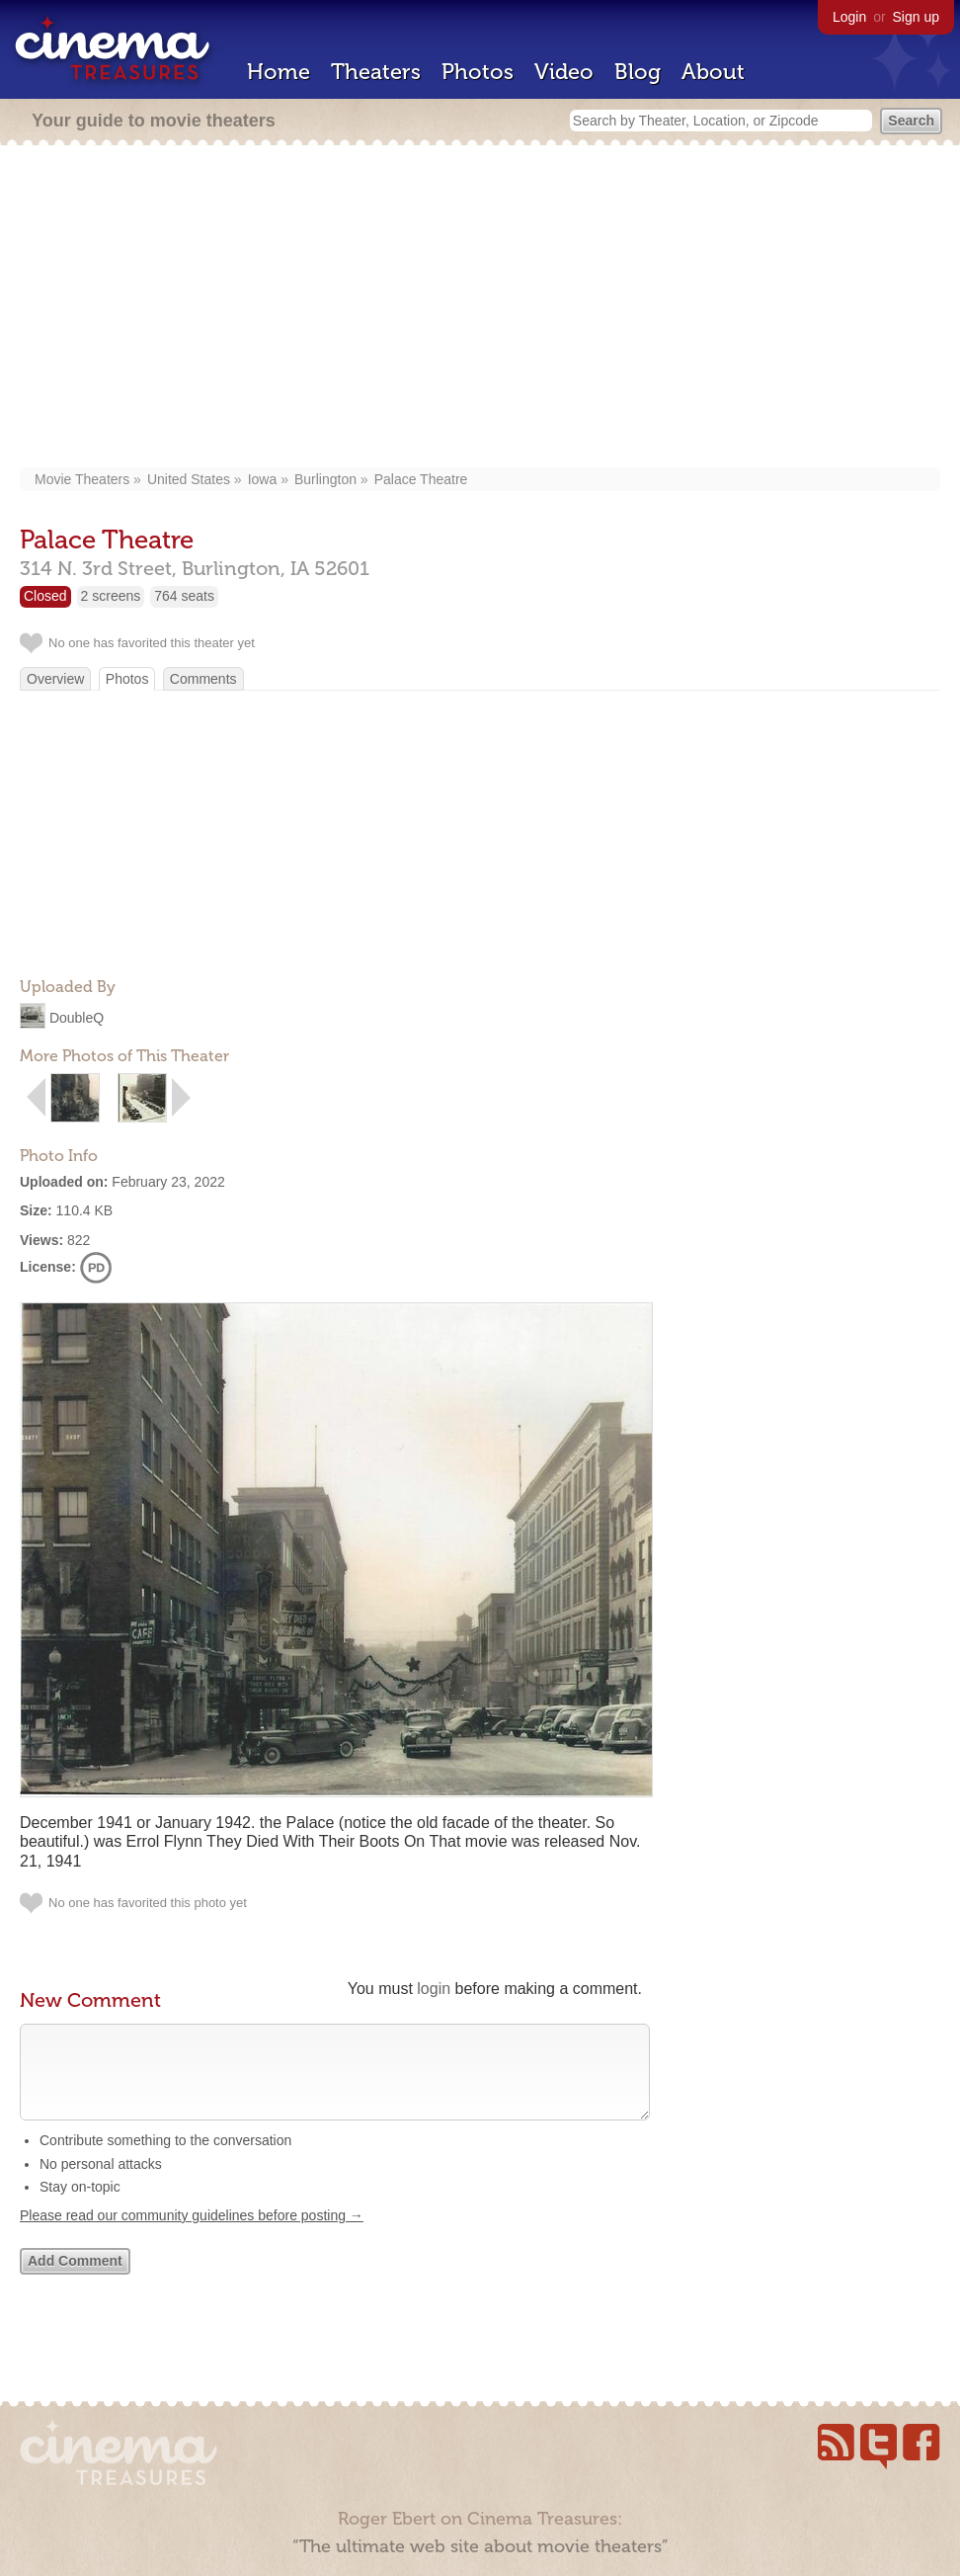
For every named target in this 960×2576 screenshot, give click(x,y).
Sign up (916, 17)
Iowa (263, 479)
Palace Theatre (421, 479)
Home (278, 71)
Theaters (376, 71)
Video (564, 71)
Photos (477, 71)
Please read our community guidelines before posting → (191, 2235)
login (433, 1988)
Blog (637, 71)
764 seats (184, 596)
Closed (45, 596)
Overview (55, 679)
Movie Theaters (82, 479)
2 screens (111, 596)
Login (849, 17)
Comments (203, 679)
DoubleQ (76, 1018)
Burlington (325, 479)
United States (188, 479)
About (713, 71)
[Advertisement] (480, 308)
